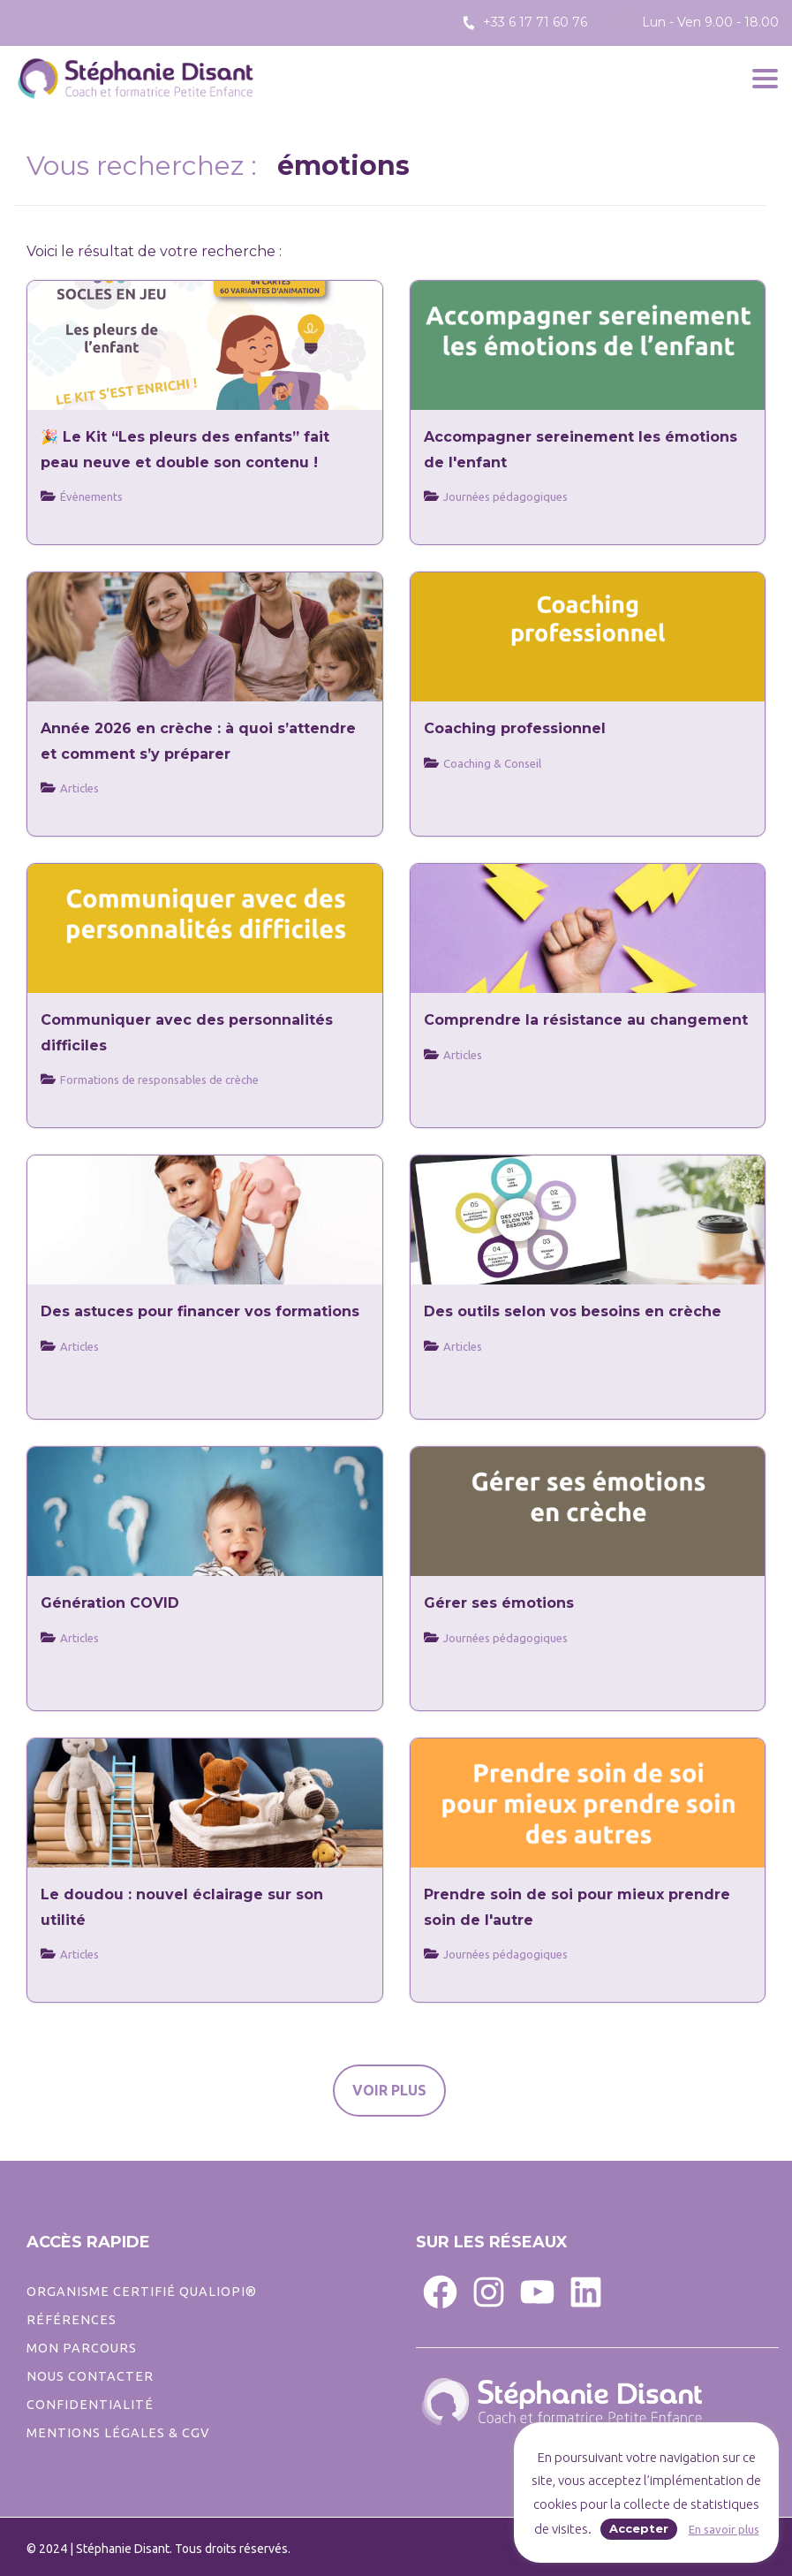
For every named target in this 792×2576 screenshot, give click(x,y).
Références (71, 2320)
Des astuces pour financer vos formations (200, 1311)
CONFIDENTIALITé (90, 2405)
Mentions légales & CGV (117, 2433)
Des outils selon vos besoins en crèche (572, 1311)
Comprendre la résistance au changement (586, 1019)
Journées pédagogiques (505, 1638)
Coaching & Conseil (492, 763)
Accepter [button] (638, 2528)
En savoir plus (724, 2529)
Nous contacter (90, 2376)
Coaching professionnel (515, 728)
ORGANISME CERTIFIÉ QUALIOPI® (141, 2291)
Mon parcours (81, 2348)
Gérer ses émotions (499, 1603)
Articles (462, 1055)
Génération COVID (110, 1603)
